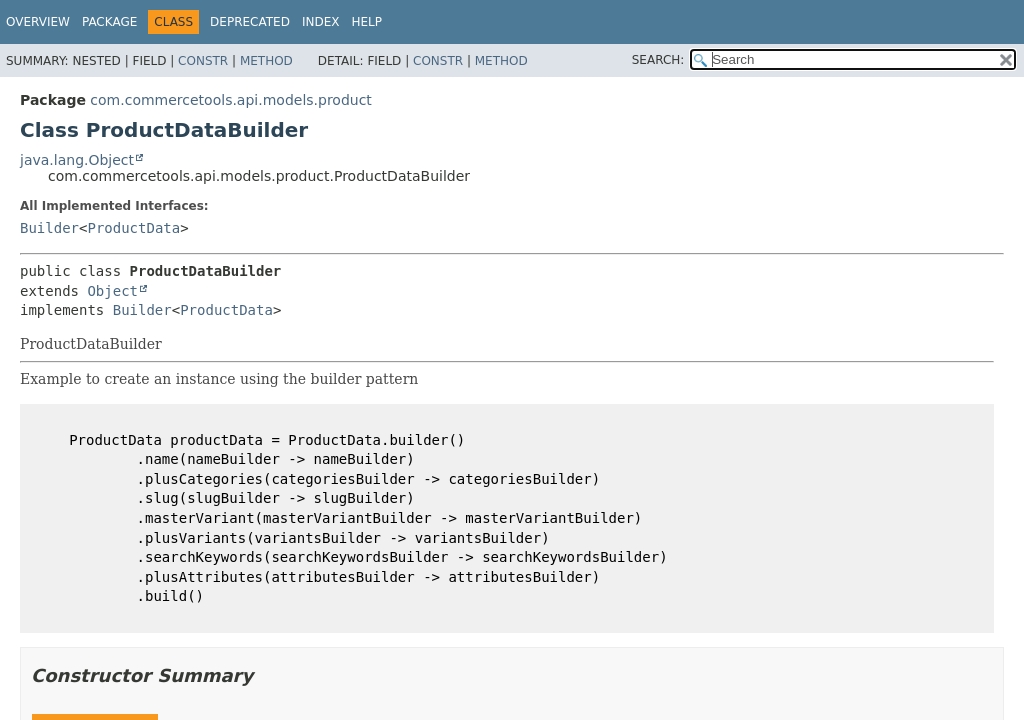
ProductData (133, 228)
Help (366, 22)
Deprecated (250, 22)
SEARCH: (658, 60)
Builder (49, 228)
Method (266, 61)
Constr (203, 61)
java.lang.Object (77, 160)
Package (109, 22)
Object (112, 291)
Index (321, 22)
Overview (38, 22)
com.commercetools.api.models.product (231, 100)
